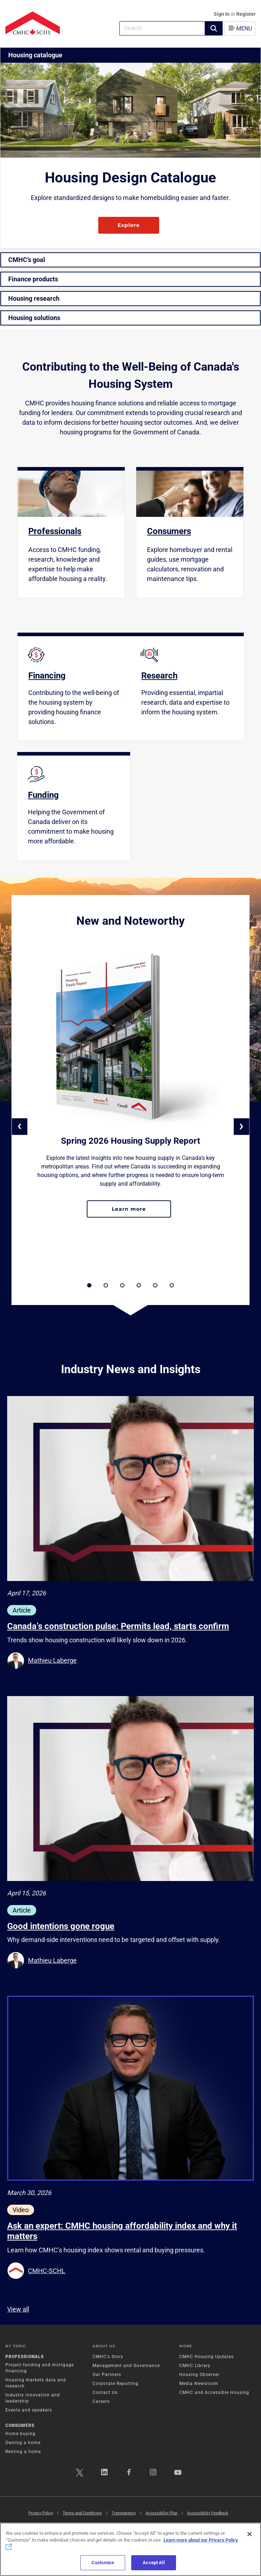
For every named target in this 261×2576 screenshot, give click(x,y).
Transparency (123, 2513)
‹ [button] (19, 1126)
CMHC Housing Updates (206, 2356)
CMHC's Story (107, 2356)
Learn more (141, 1212)
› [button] (241, 1126)
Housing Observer (199, 2374)
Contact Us (105, 2392)
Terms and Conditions (82, 2513)
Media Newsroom (198, 2383)
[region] (130, 2549)
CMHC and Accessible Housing (214, 2392)
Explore (129, 225)
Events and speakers (28, 2410)
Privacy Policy (40, 2513)
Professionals (24, 2356)
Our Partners (106, 2374)
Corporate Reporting (115, 2383)
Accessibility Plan (161, 2513)
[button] (214, 28)
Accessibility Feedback (207, 2513)
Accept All (153, 2562)
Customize (102, 2562)
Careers (101, 2401)
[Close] (249, 2534)
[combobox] (162, 28)
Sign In (222, 14)
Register (246, 14)
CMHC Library (194, 2365)
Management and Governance (126, 2365)
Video (21, 2210)
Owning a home (23, 2442)
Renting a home (23, 2451)
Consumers (19, 2425)
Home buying (20, 2433)
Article (22, 1610)
